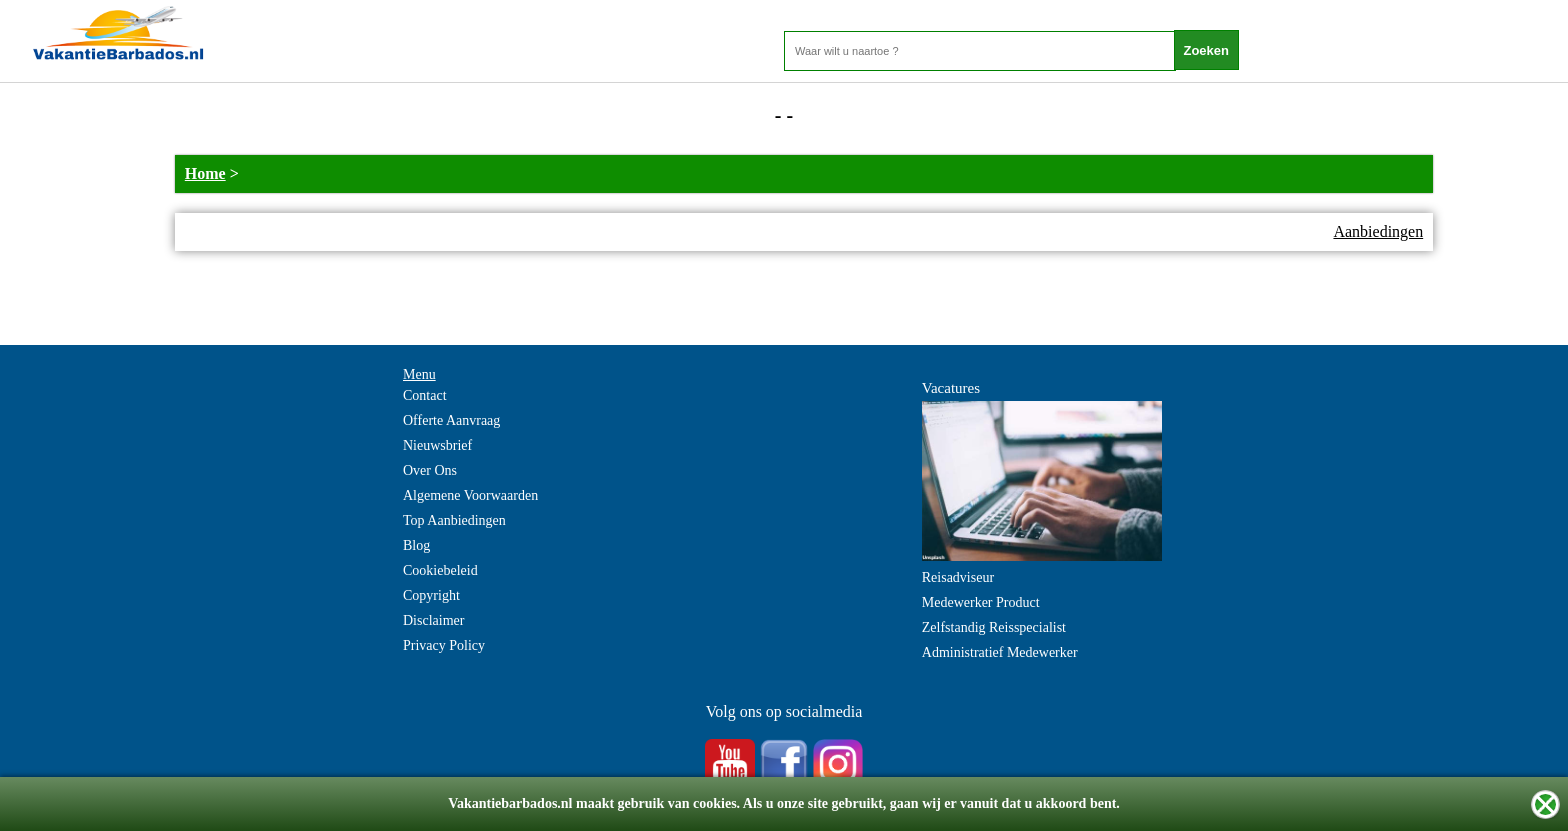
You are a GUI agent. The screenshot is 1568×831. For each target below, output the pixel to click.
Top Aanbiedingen (454, 520)
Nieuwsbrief (437, 445)
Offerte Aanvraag (451, 420)
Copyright (431, 595)
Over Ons (430, 470)
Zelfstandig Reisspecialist (994, 627)
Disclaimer (433, 620)
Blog (416, 545)
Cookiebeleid (440, 570)
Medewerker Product (981, 602)
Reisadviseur (958, 577)
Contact (425, 395)
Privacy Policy (444, 645)
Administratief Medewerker (1000, 652)
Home (205, 173)
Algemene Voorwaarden (470, 495)
